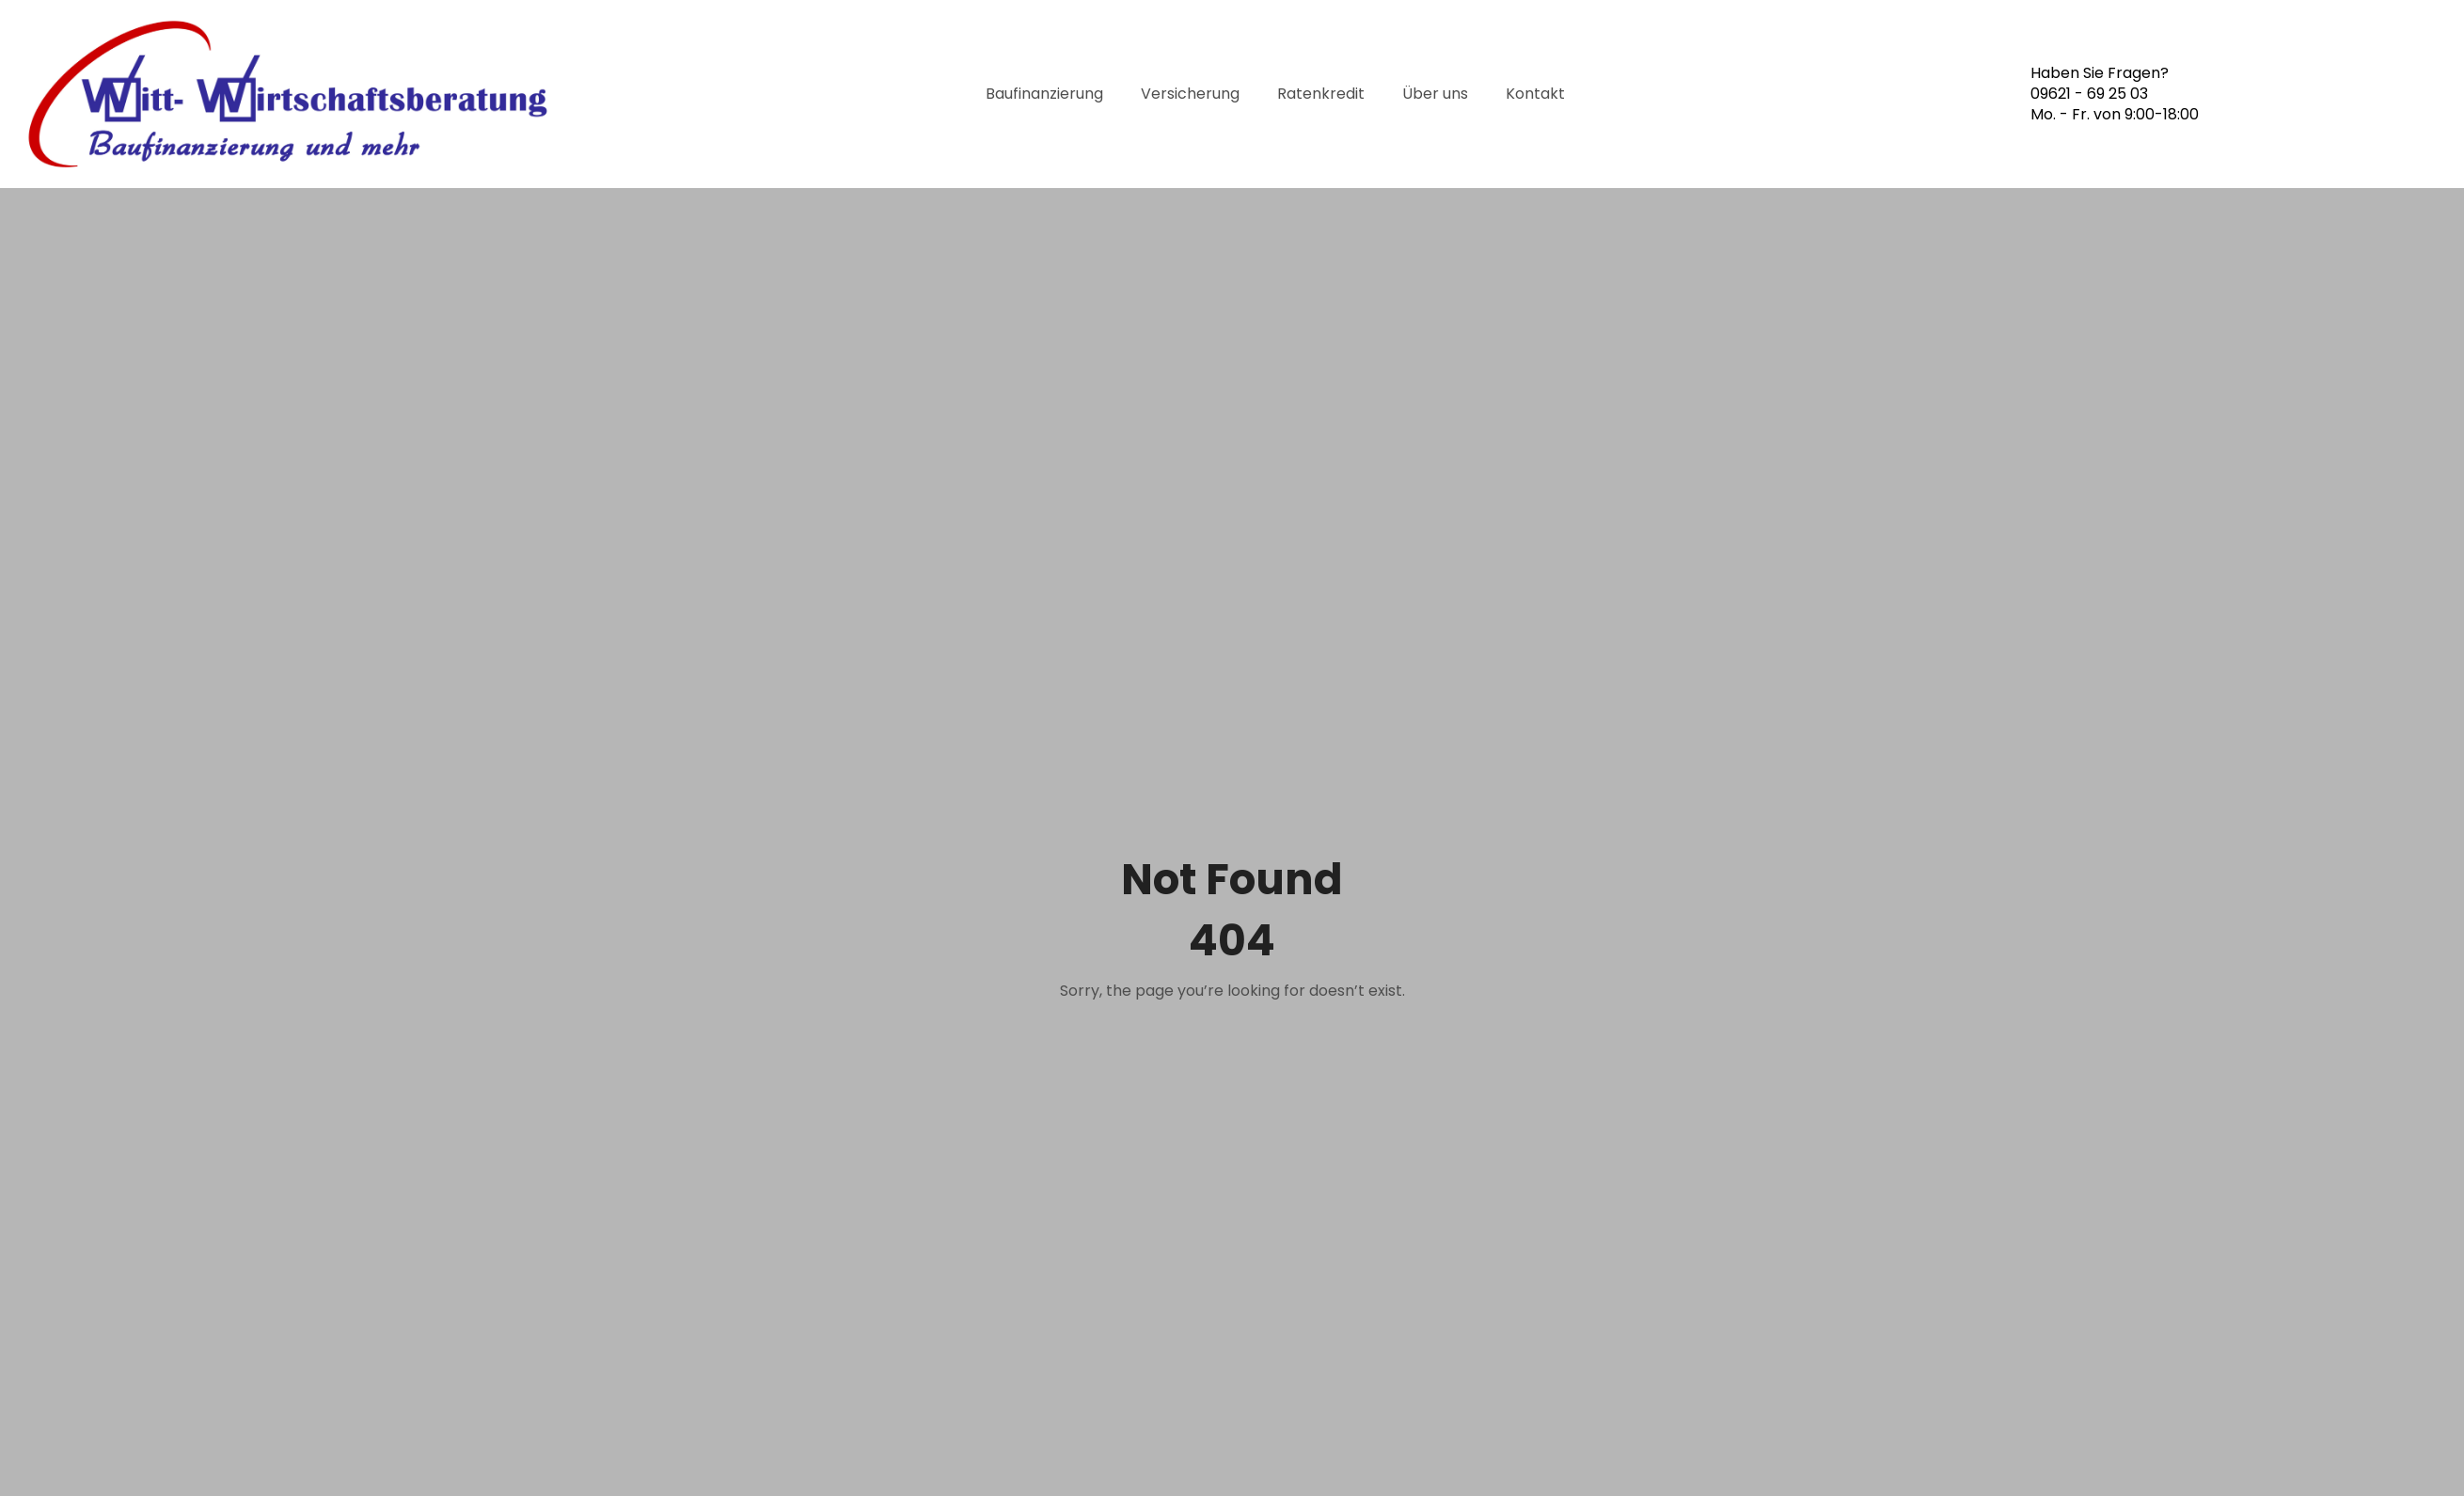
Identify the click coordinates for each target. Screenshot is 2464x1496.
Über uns (1435, 93)
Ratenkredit (1321, 93)
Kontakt (1535, 93)
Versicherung (1190, 93)
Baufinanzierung (1044, 93)
